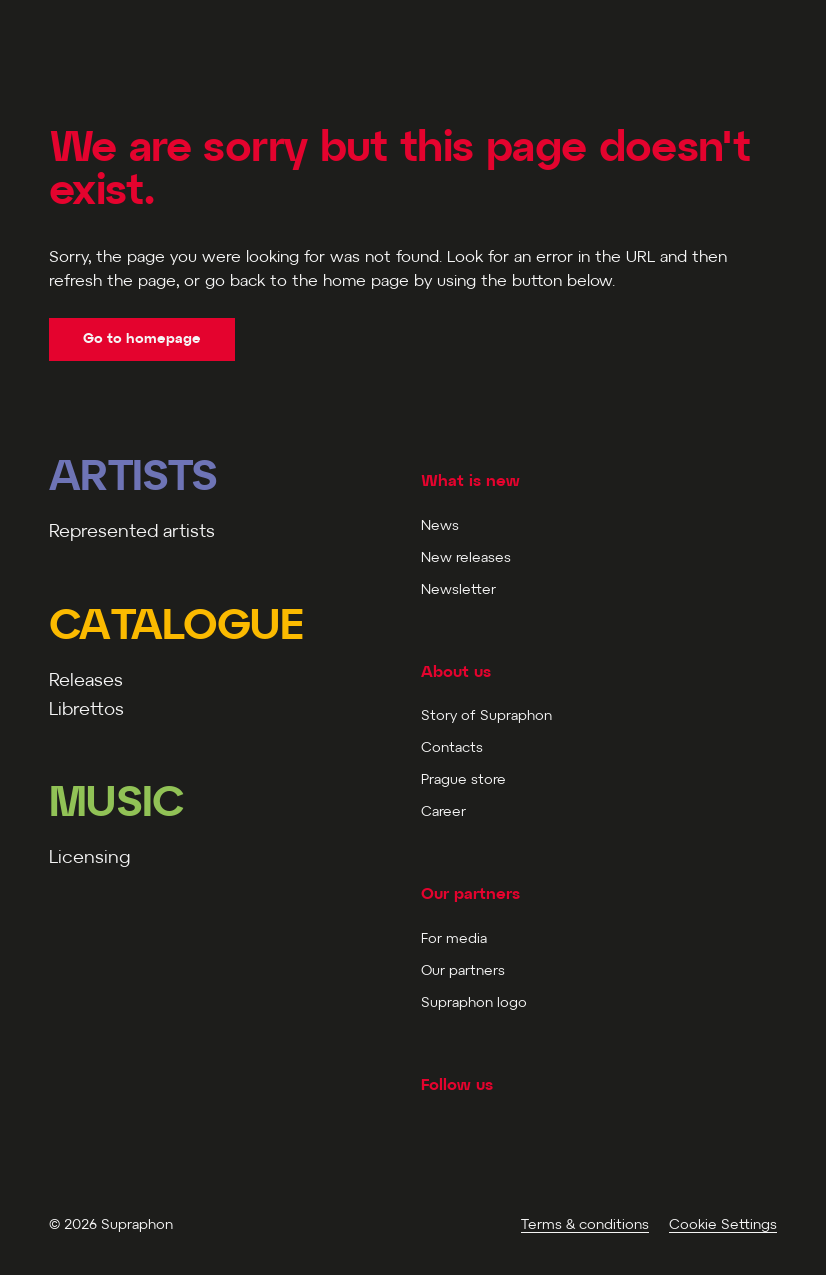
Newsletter (458, 590)
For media (454, 939)
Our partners (463, 971)
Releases (86, 681)
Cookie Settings (723, 1225)
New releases (466, 558)
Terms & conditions (585, 1225)
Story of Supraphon (486, 716)
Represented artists (132, 532)
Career (443, 812)
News (440, 526)
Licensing (89, 858)
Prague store (463, 780)
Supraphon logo (474, 1003)
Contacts (452, 748)
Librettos (86, 710)
